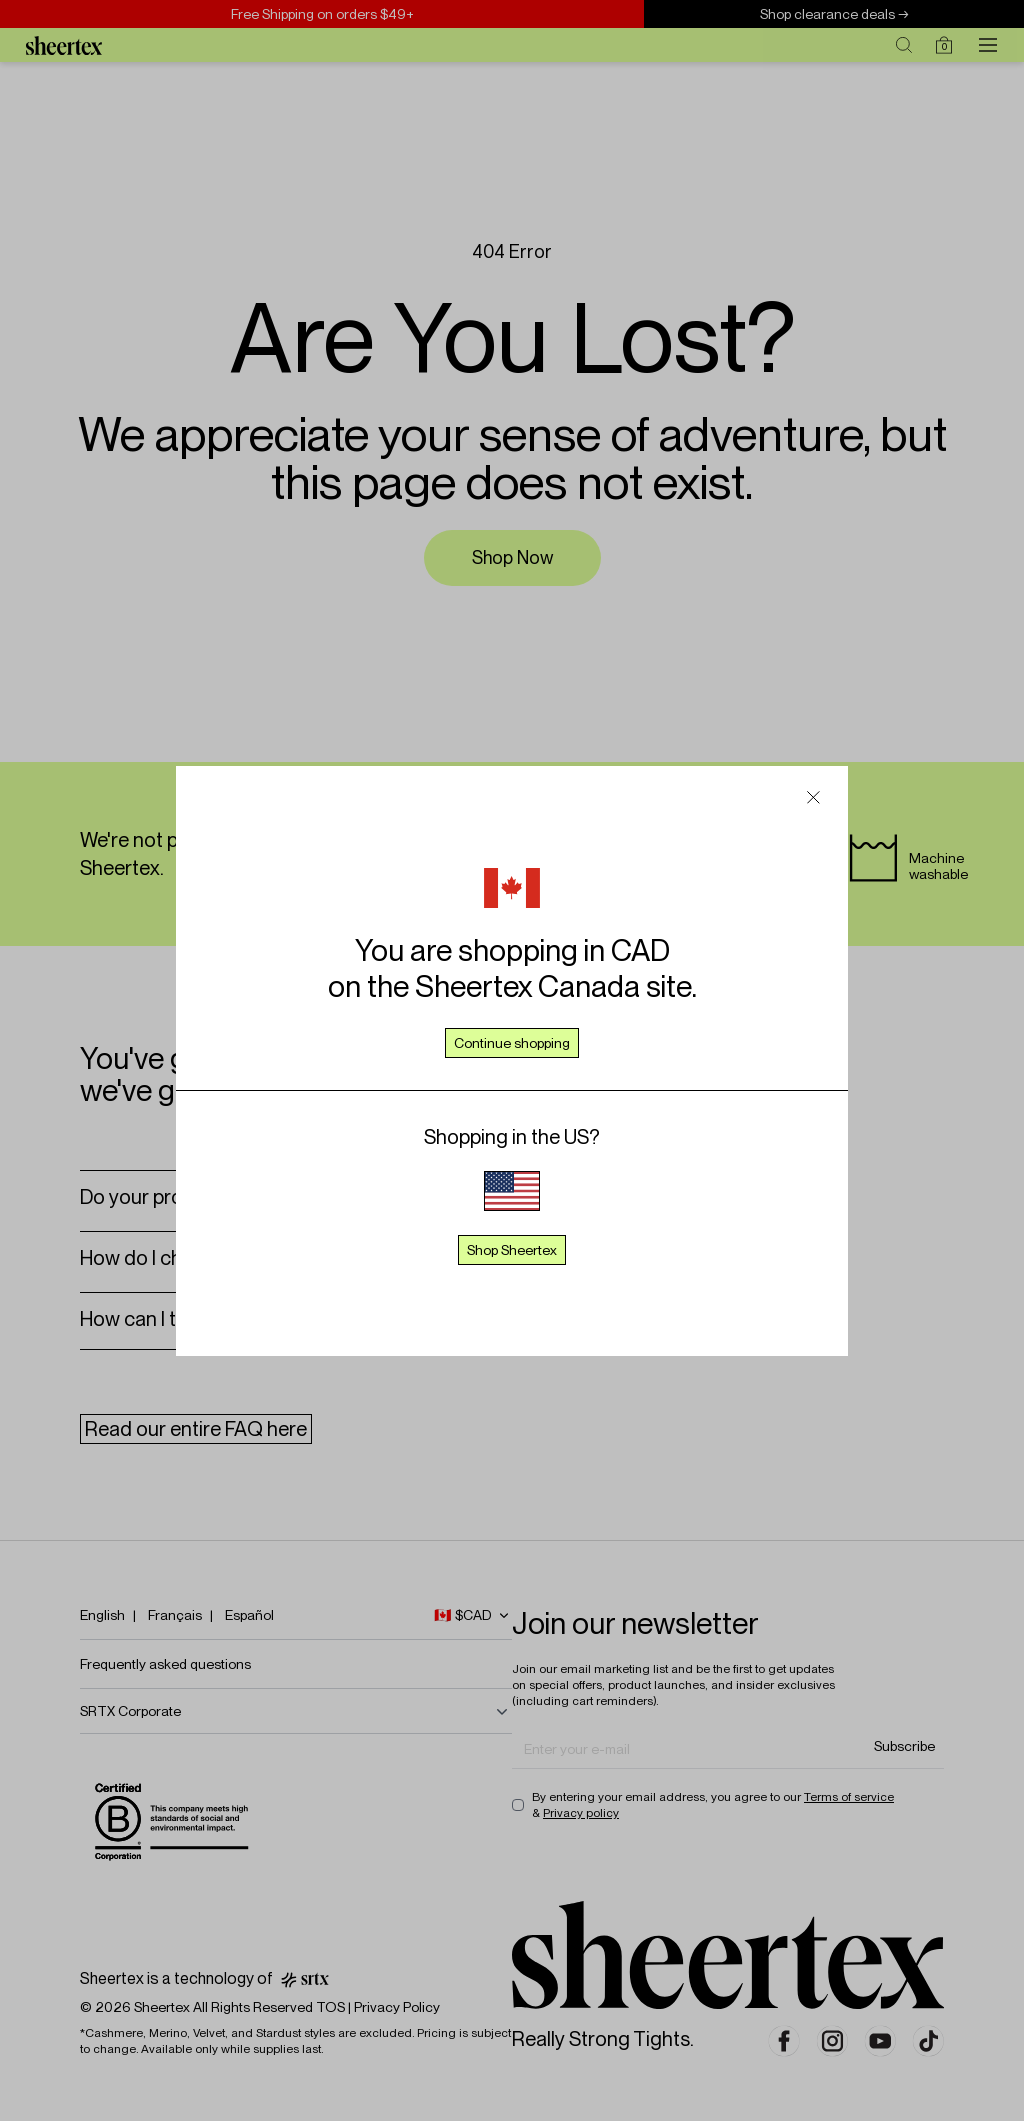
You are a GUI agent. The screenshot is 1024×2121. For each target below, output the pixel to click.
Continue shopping (512, 1043)
